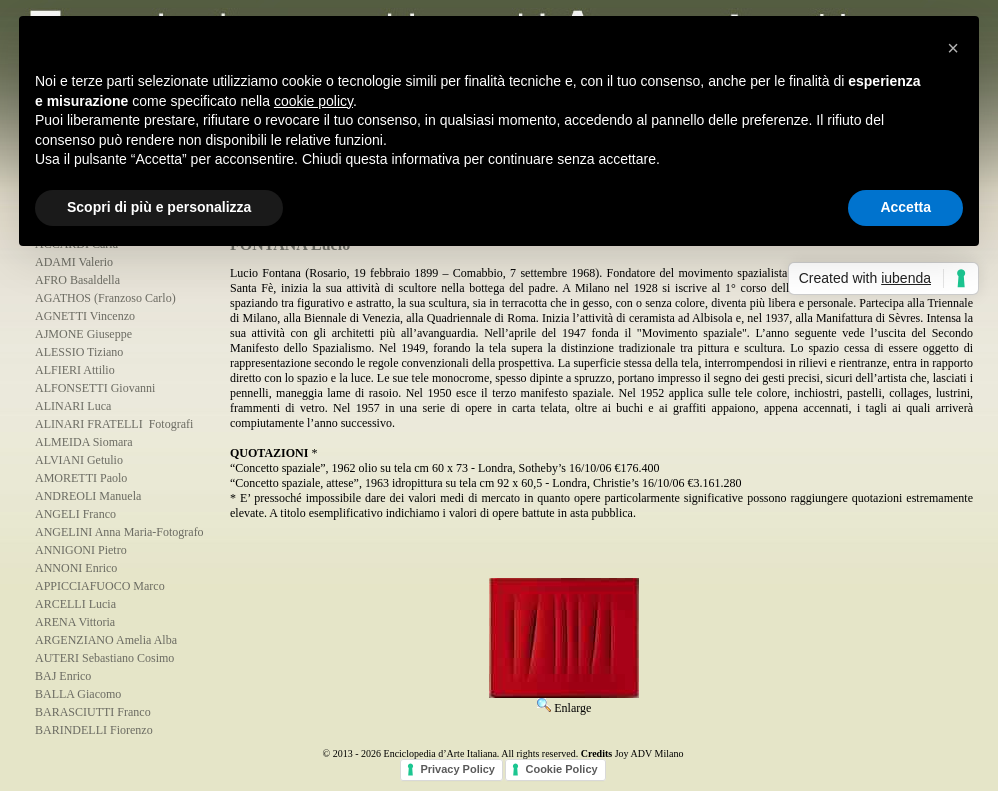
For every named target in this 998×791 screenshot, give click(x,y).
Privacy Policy (457, 769)
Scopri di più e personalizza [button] (159, 207)
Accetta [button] (905, 207)
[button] (953, 48)
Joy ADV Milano (649, 753)
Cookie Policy (561, 769)
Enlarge (564, 701)
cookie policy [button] (313, 101)
